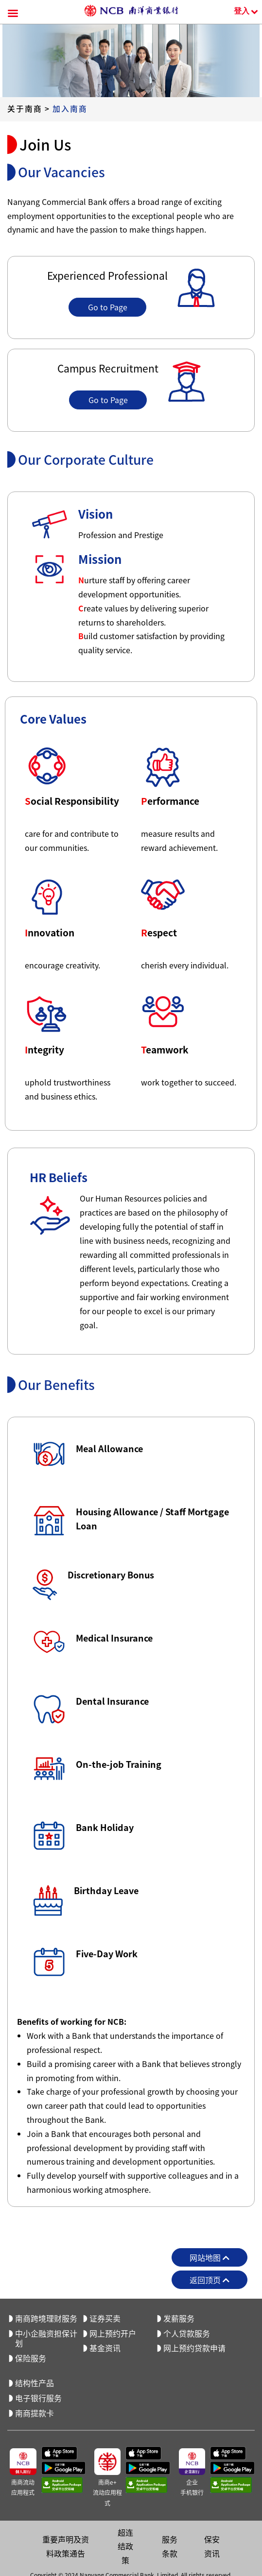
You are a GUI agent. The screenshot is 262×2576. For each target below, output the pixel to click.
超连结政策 (125, 2546)
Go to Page (107, 307)
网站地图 (209, 2257)
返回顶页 (209, 2280)
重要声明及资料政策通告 (65, 2546)
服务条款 (169, 2546)
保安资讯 (212, 2546)
